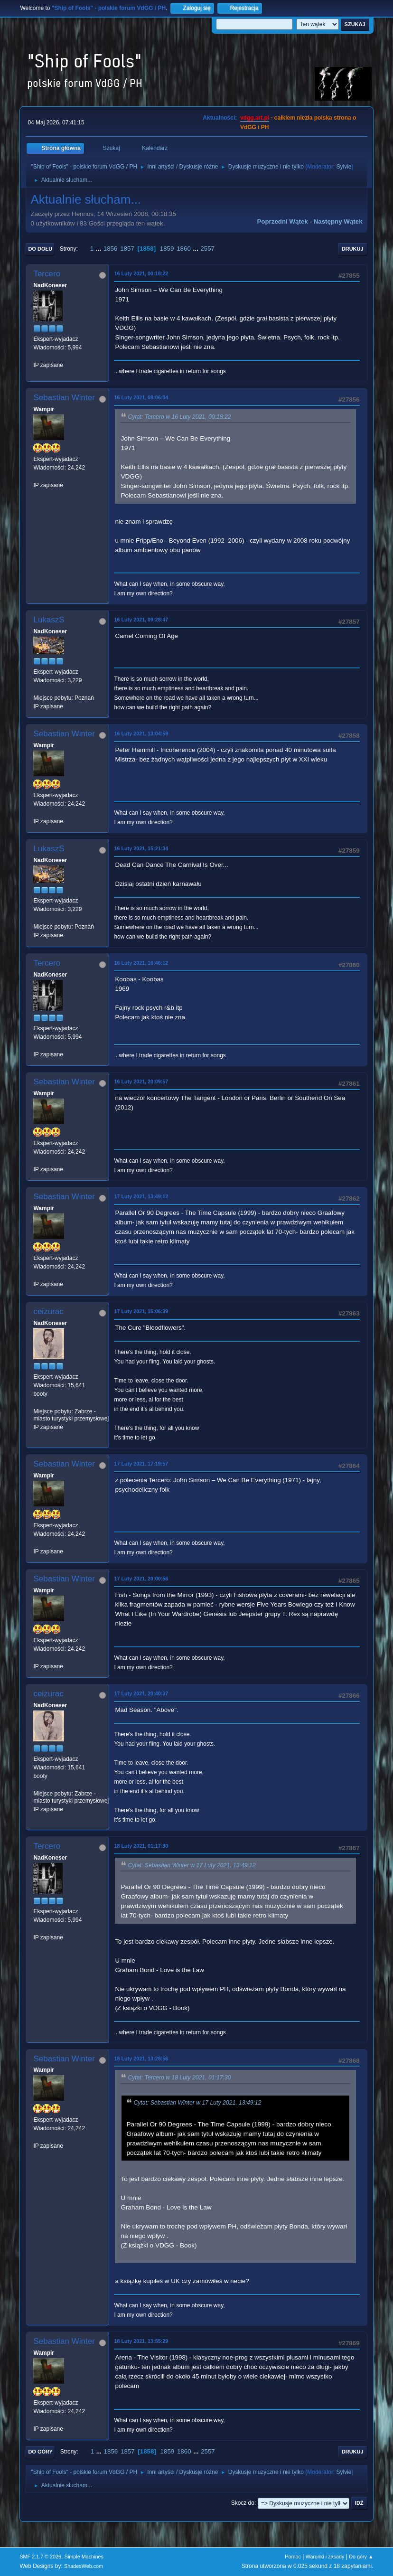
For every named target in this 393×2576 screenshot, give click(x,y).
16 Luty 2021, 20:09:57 (141, 1081)
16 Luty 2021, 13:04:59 (141, 733)
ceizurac (48, 1311)
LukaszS (48, 619)
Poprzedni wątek (282, 221)
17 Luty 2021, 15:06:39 (141, 1311)
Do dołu (40, 249)
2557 (207, 248)
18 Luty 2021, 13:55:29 (141, 2341)
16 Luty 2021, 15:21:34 (141, 848)
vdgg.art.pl (254, 117)
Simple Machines (84, 2556)
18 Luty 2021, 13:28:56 (141, 2058)
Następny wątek (338, 221)
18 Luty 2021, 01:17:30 (141, 1846)
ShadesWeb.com (83, 2566)
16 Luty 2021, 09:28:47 (141, 619)
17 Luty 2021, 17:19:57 (141, 1464)
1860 (184, 248)
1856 (110, 248)
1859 (167, 248)
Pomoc (293, 2556)
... (99, 248)
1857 (127, 248)
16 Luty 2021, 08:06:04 (141, 397)
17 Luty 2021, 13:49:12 (141, 1196)
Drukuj (353, 249)
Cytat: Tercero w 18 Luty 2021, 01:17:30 (179, 2078)
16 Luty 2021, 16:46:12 (141, 963)
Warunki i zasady (325, 2556)
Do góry (40, 2451)
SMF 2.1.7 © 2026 (40, 2556)
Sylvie (344, 166)
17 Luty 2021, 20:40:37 (141, 1693)
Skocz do (242, 2503)
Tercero (46, 273)
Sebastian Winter (63, 397)
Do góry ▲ (361, 2556)
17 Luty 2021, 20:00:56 (141, 1578)
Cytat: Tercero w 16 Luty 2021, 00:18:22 (179, 417)
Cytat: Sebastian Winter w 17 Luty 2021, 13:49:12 (191, 1865)
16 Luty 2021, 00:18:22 (141, 273)
